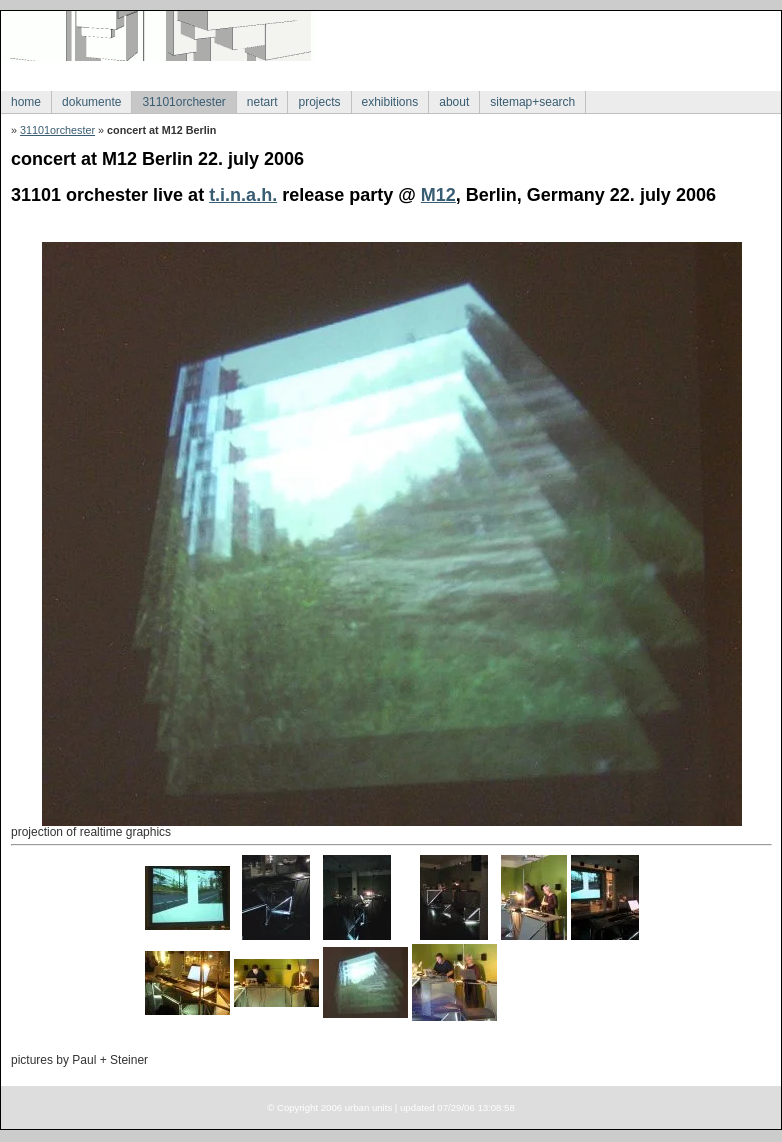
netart (262, 102)
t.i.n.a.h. (243, 195)
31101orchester (183, 102)
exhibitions (390, 102)
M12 (438, 195)
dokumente (91, 102)
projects (319, 102)
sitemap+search (532, 102)
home (26, 102)
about (454, 102)
